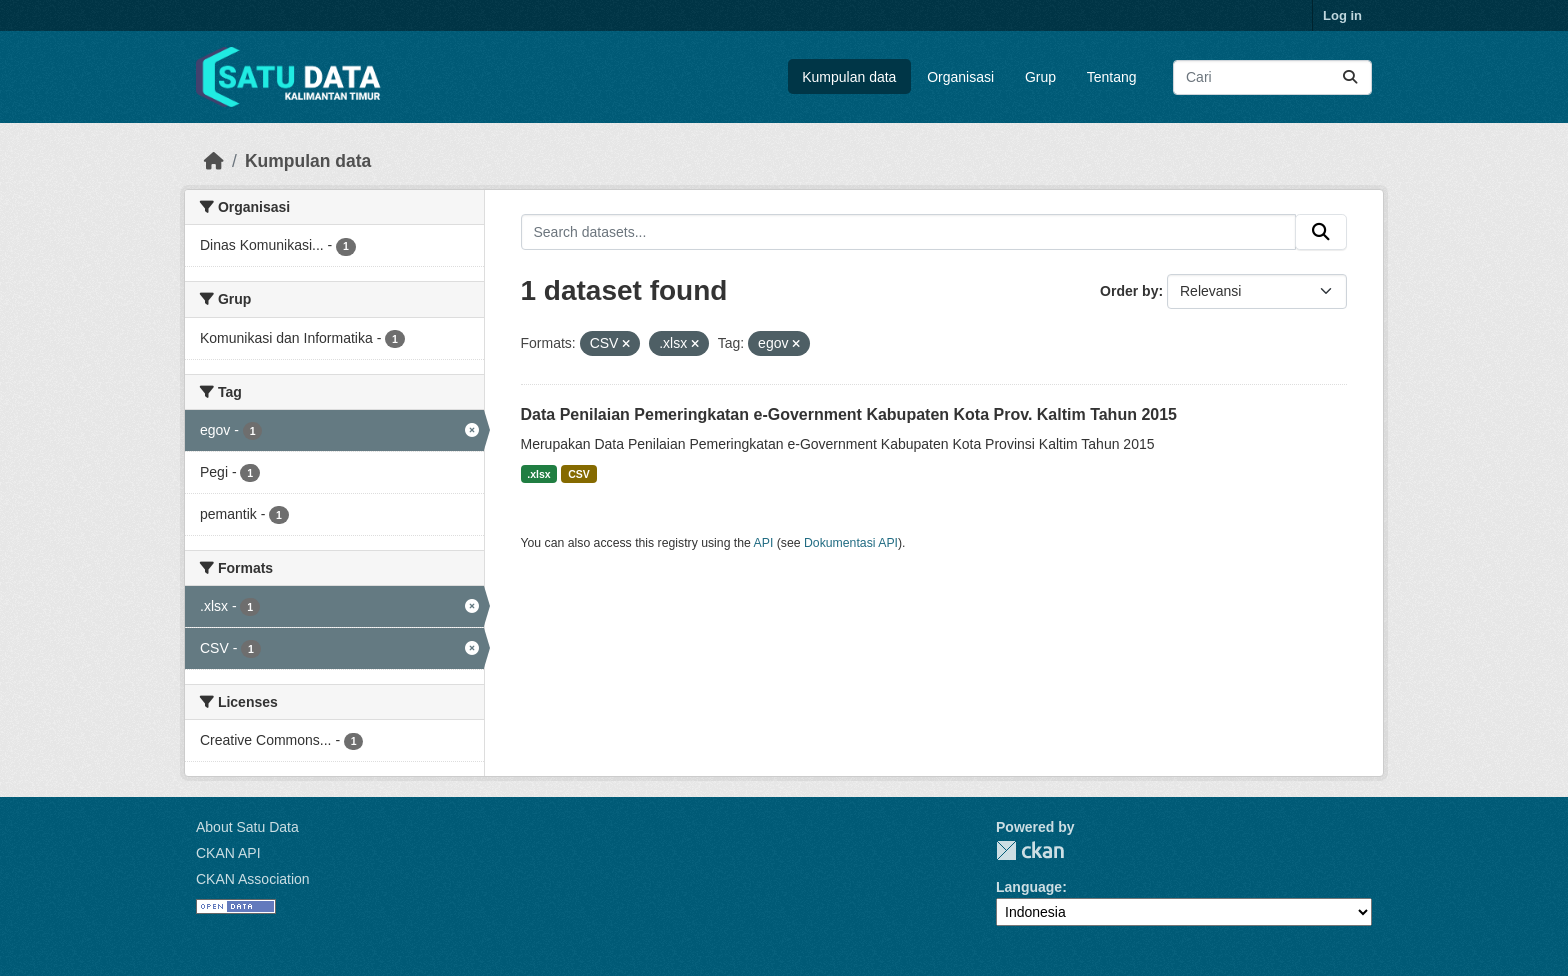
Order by (1129, 291)
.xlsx (538, 474)
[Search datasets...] (1272, 77)
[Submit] (1350, 77)
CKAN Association (253, 879)
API (764, 543)
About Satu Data (247, 827)
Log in (1342, 15)
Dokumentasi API (851, 543)
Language (1029, 887)
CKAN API (228, 853)
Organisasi (960, 77)
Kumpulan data (849, 77)
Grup (1040, 77)
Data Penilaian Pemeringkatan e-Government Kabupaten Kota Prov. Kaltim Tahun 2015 (849, 414)
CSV (579, 474)
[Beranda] (214, 161)
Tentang (1112, 77)
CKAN (1030, 850)
